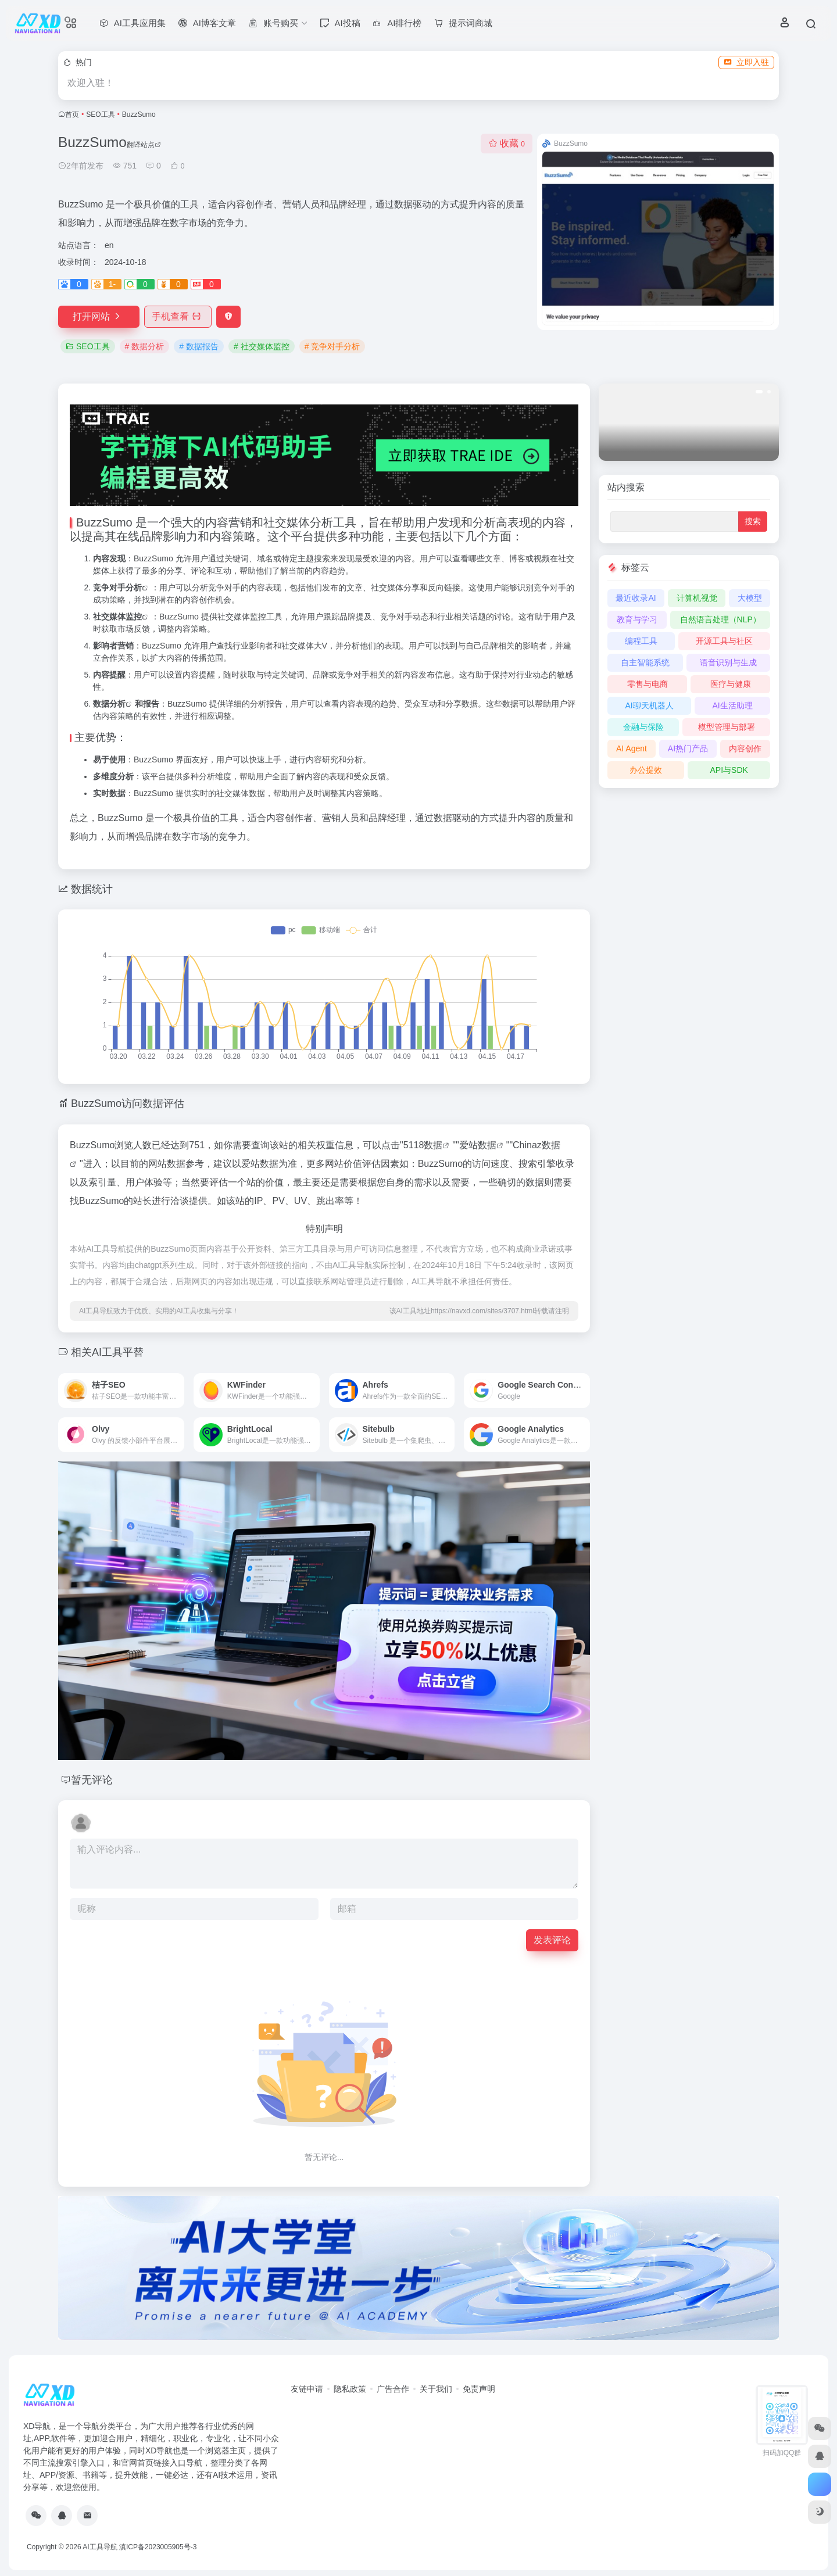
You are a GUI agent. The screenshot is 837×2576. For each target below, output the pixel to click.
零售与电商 (647, 684)
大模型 (750, 598)
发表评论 (552, 1940)
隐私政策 (350, 2389)
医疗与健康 (730, 684)
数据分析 (109, 703)
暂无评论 (92, 1780)
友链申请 (307, 2389)
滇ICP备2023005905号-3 (157, 2547)
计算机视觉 (697, 598)
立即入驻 (746, 62)
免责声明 (479, 2389)
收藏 (506, 143)
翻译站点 (144, 145)
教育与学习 (637, 619)
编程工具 (641, 641)
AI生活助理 (732, 705)
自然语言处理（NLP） (720, 619)
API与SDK (728, 770)
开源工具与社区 (724, 641)
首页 (72, 114)
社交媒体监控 (117, 616)
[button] (759, 391)
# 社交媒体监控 (261, 346)
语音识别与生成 (728, 662)
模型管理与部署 (726, 727)
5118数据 (423, 1145)
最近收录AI (636, 598)
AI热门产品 (688, 748)
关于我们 (436, 2389)
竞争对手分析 (117, 587)
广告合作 (393, 2389)
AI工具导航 (100, 2547)
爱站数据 (477, 1145)
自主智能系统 (645, 662)
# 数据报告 (199, 346)
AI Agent (631, 748)
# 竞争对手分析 (332, 346)
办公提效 (645, 770)
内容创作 (745, 748)
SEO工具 (100, 114)
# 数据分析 (144, 346)
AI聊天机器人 (649, 705)
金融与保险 (643, 727)
